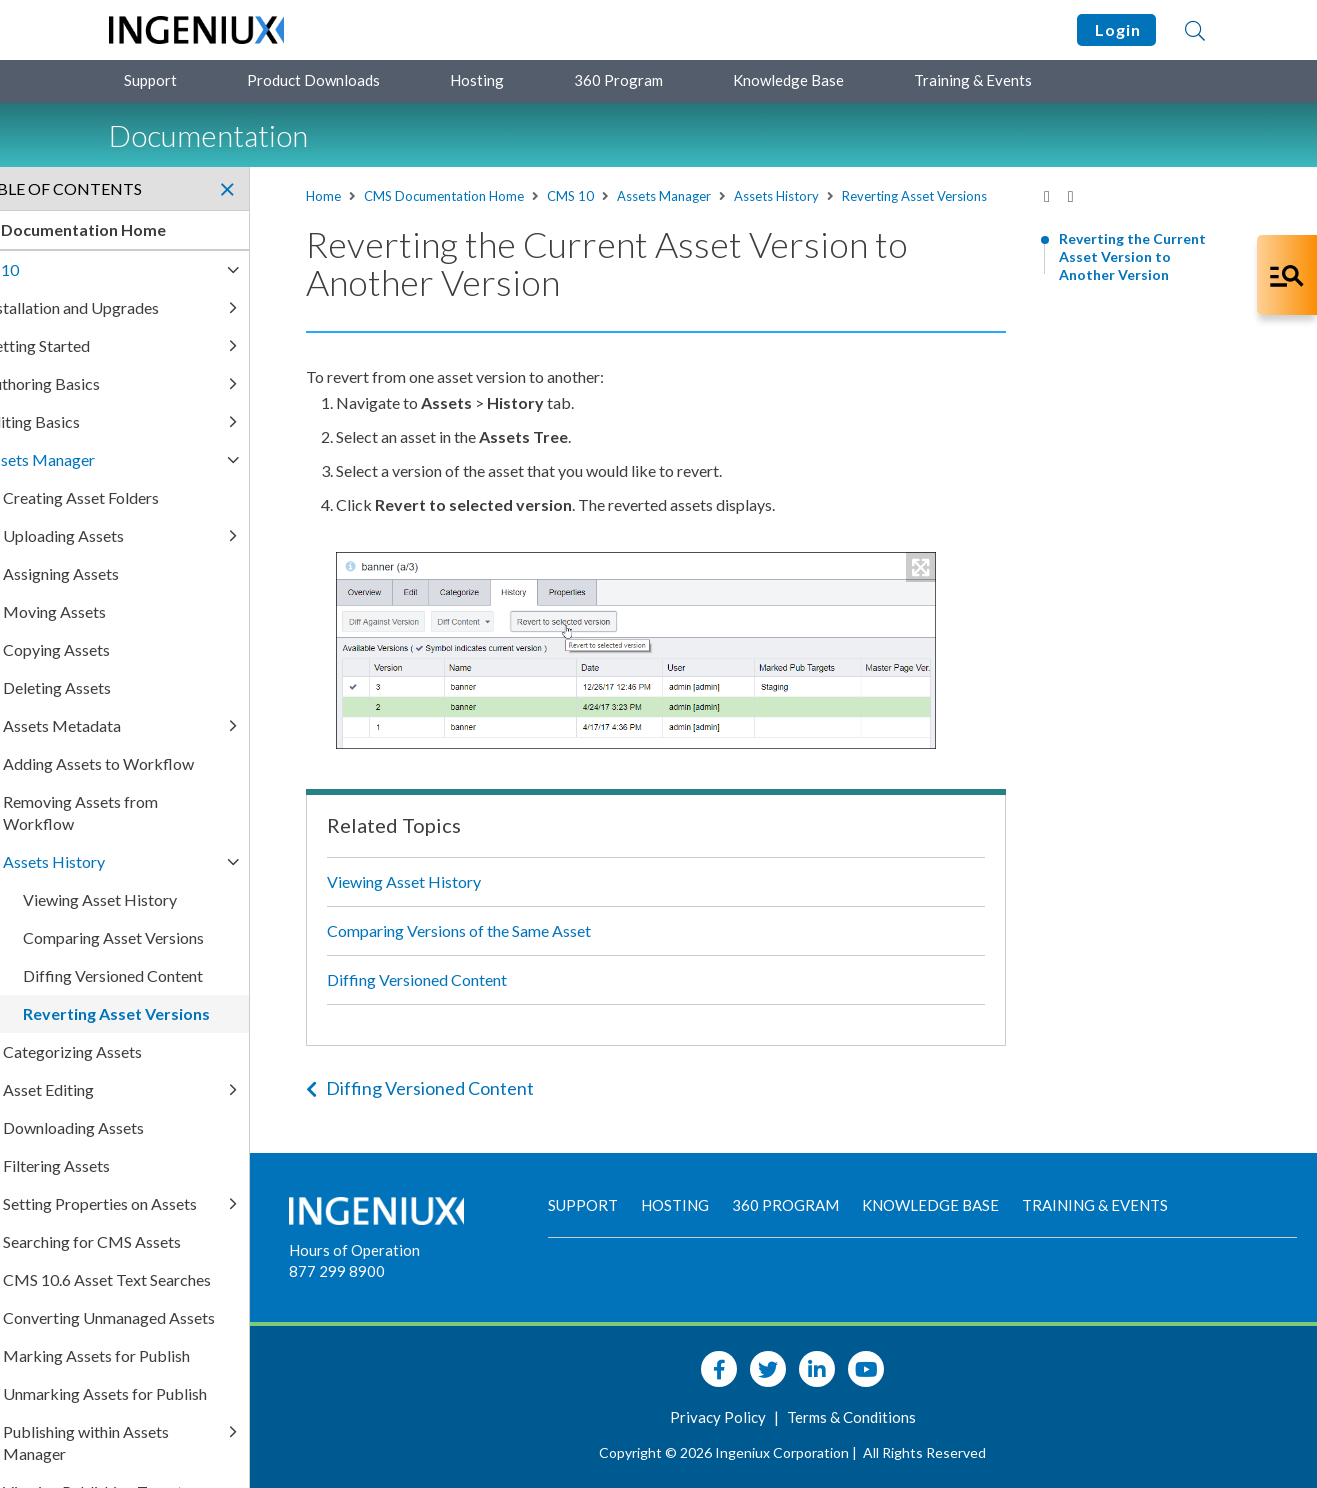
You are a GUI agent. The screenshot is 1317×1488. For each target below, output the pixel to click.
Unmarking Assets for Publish (218, 1415)
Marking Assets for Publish (209, 1377)
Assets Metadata (175, 725)
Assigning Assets (174, 573)
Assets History (850, 196)
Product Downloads (313, 80)
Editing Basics (144, 421)
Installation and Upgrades (184, 307)
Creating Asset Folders (194, 497)
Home (397, 196)
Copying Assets (169, 649)
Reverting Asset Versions (452, 214)
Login (1116, 29)
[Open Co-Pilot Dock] (1287, 275)
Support (150, 80)
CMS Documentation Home (518, 196)
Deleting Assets (170, 687)
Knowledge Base (788, 80)
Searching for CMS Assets (205, 1263)
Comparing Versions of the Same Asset (533, 948)
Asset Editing (161, 1089)
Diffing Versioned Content (491, 997)
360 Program (618, 80)
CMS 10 (644, 196)
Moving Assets (167, 611)
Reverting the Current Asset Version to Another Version (1132, 256)
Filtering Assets (169, 1165)
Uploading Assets (176, 535)
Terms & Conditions (892, 1417)
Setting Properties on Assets (188, 1214)
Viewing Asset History (478, 899)
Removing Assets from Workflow (193, 812)
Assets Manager (738, 196)
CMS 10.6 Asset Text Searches (220, 1301)
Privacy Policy (760, 1417)
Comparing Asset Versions (226, 937)
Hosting (477, 80)
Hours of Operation (435, 1250)
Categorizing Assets (185, 1051)
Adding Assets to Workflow (211, 763)
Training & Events (973, 80)
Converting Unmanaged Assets (222, 1339)
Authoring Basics (154, 383)
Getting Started (149, 345)
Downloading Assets (186, 1127)
